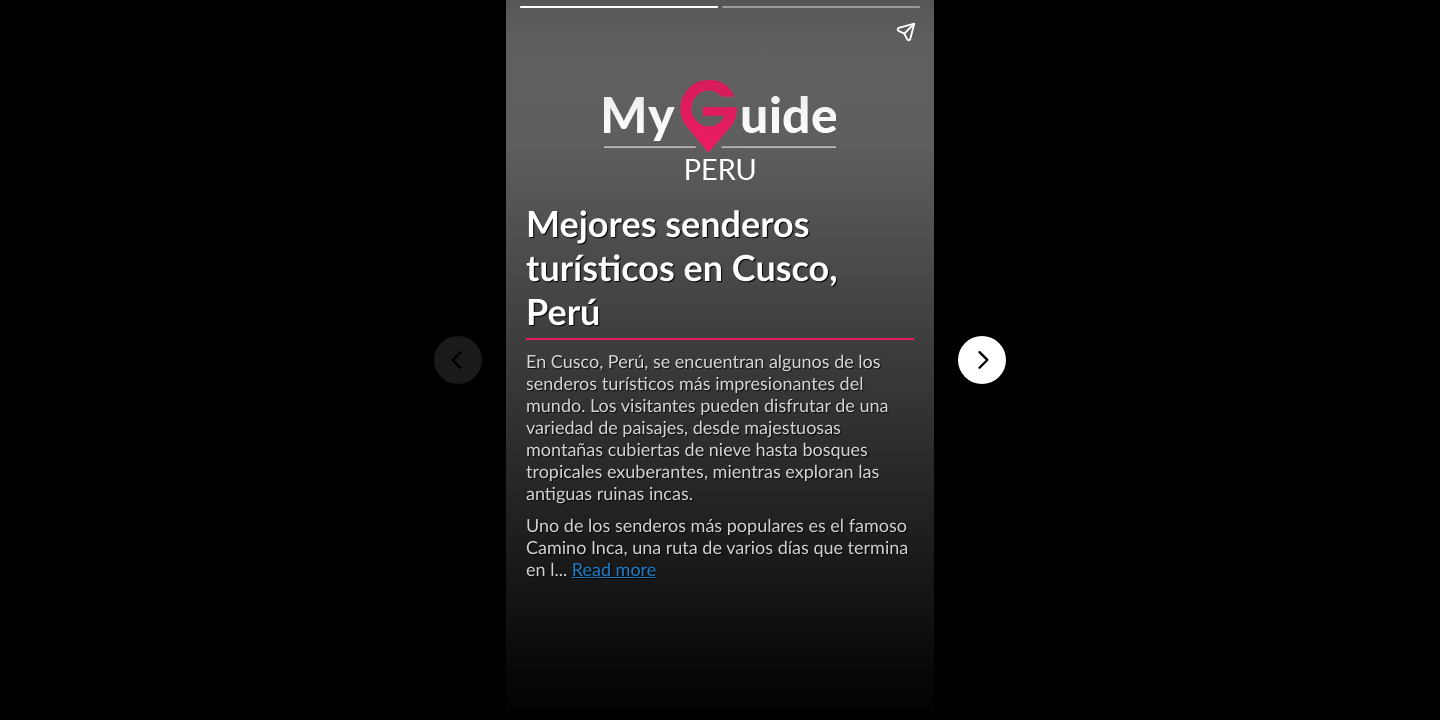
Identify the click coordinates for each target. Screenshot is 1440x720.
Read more (614, 569)
